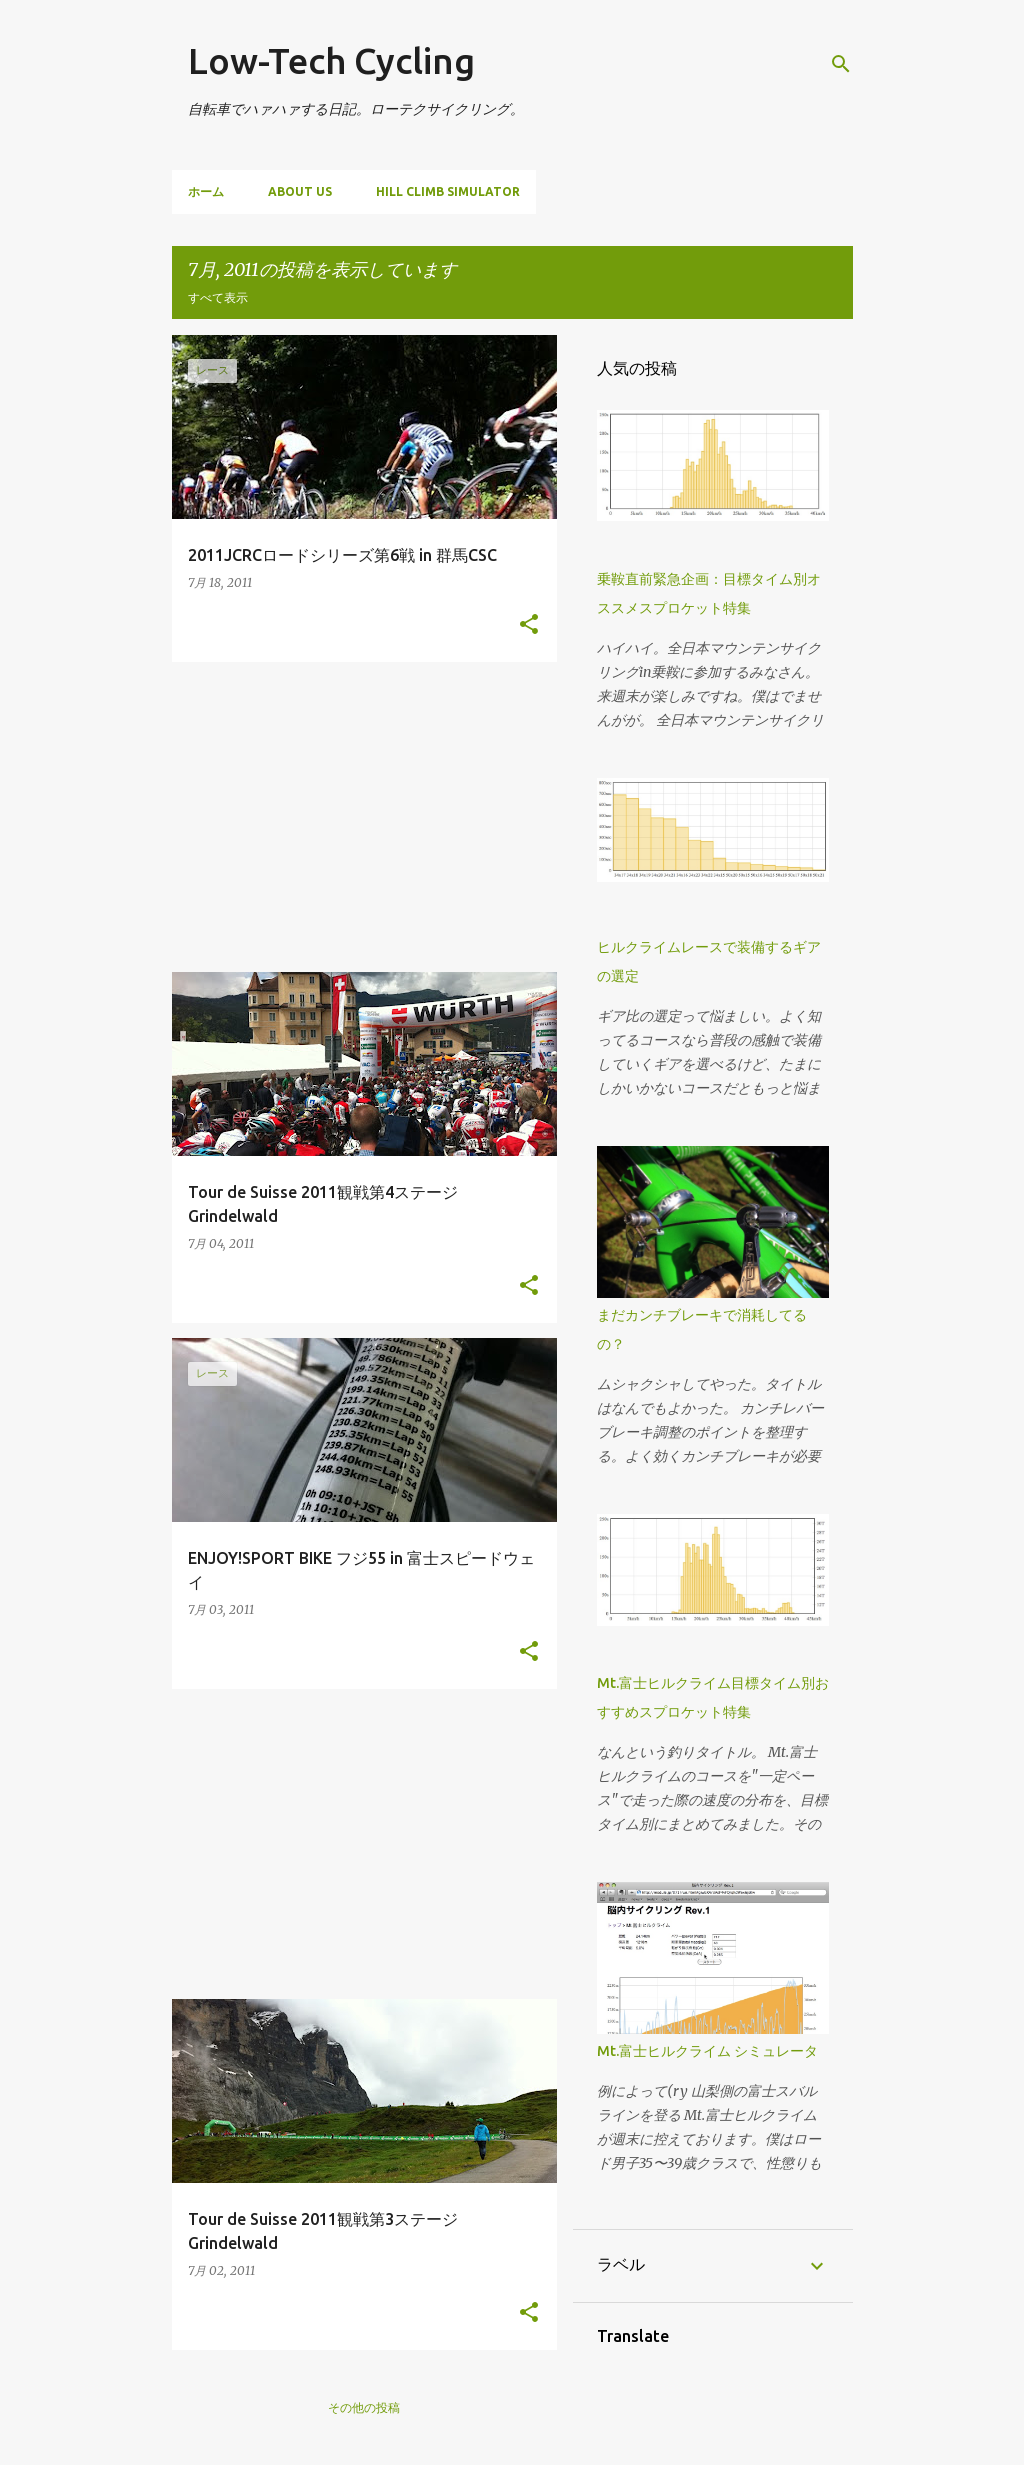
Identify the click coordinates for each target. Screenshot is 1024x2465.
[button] (529, 625)
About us (300, 191)
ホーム (206, 191)
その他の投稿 (364, 2407)
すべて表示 (218, 297)
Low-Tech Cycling (331, 60)
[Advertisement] (365, 817)
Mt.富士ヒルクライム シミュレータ (707, 2051)
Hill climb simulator (448, 191)
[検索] (841, 64)
